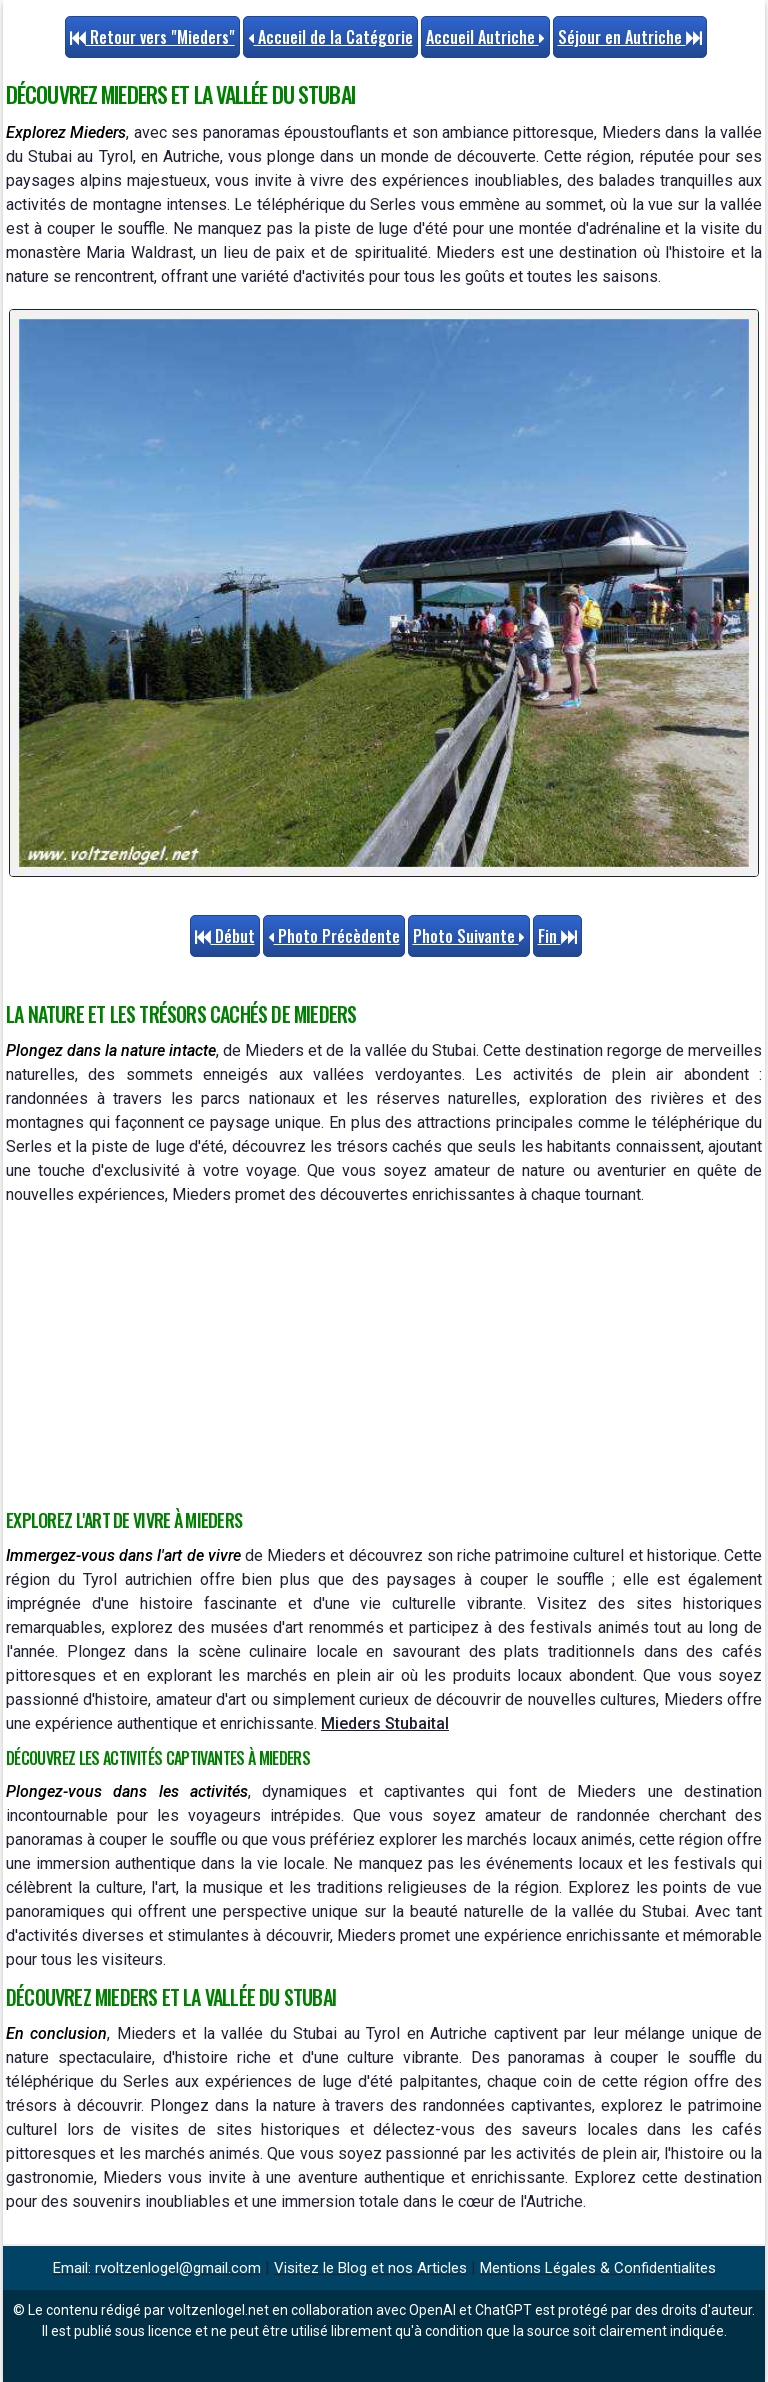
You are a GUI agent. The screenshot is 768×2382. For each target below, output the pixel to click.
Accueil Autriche (485, 37)
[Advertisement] (384, 1357)
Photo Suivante (469, 936)
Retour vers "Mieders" (152, 37)
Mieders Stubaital (385, 1723)
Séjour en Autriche (630, 37)
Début (225, 936)
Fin (557, 936)
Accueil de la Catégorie (330, 37)
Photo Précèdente (334, 936)
